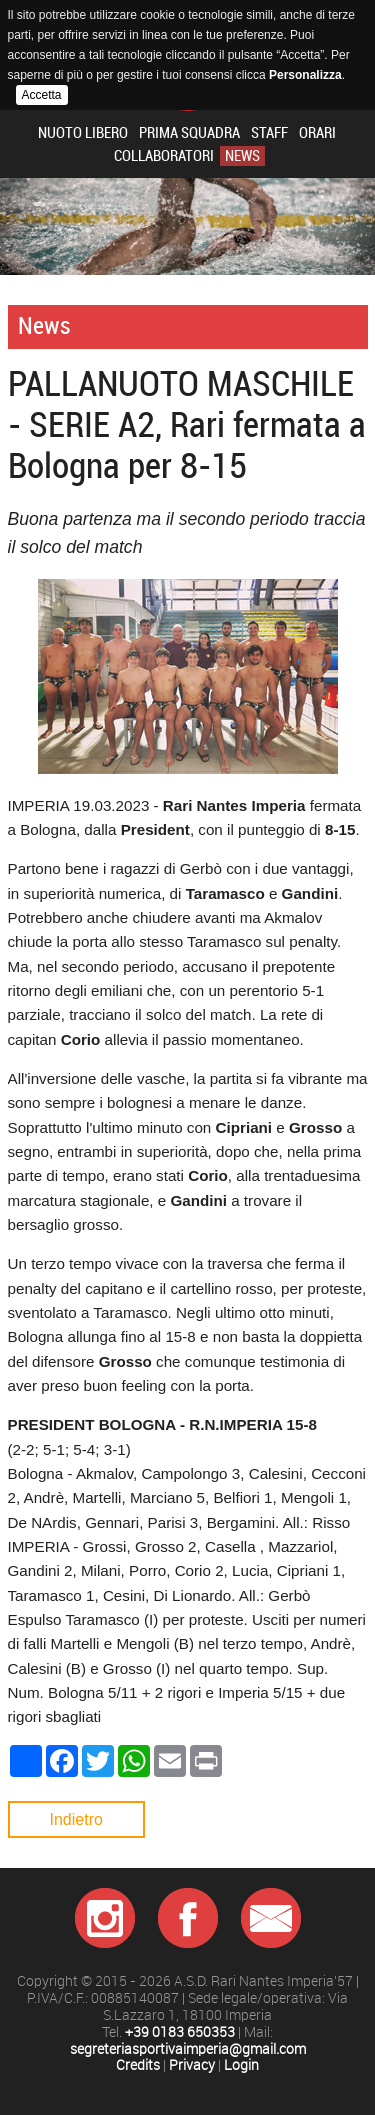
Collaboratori (164, 156)
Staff (269, 133)
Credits (138, 2065)
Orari (317, 133)
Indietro (76, 1819)
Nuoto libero (83, 133)
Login (241, 2065)
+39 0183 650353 (180, 2032)
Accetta (42, 95)
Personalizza (305, 75)
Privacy (192, 2065)
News (242, 156)
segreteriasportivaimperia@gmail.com (188, 2049)
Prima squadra (189, 133)
